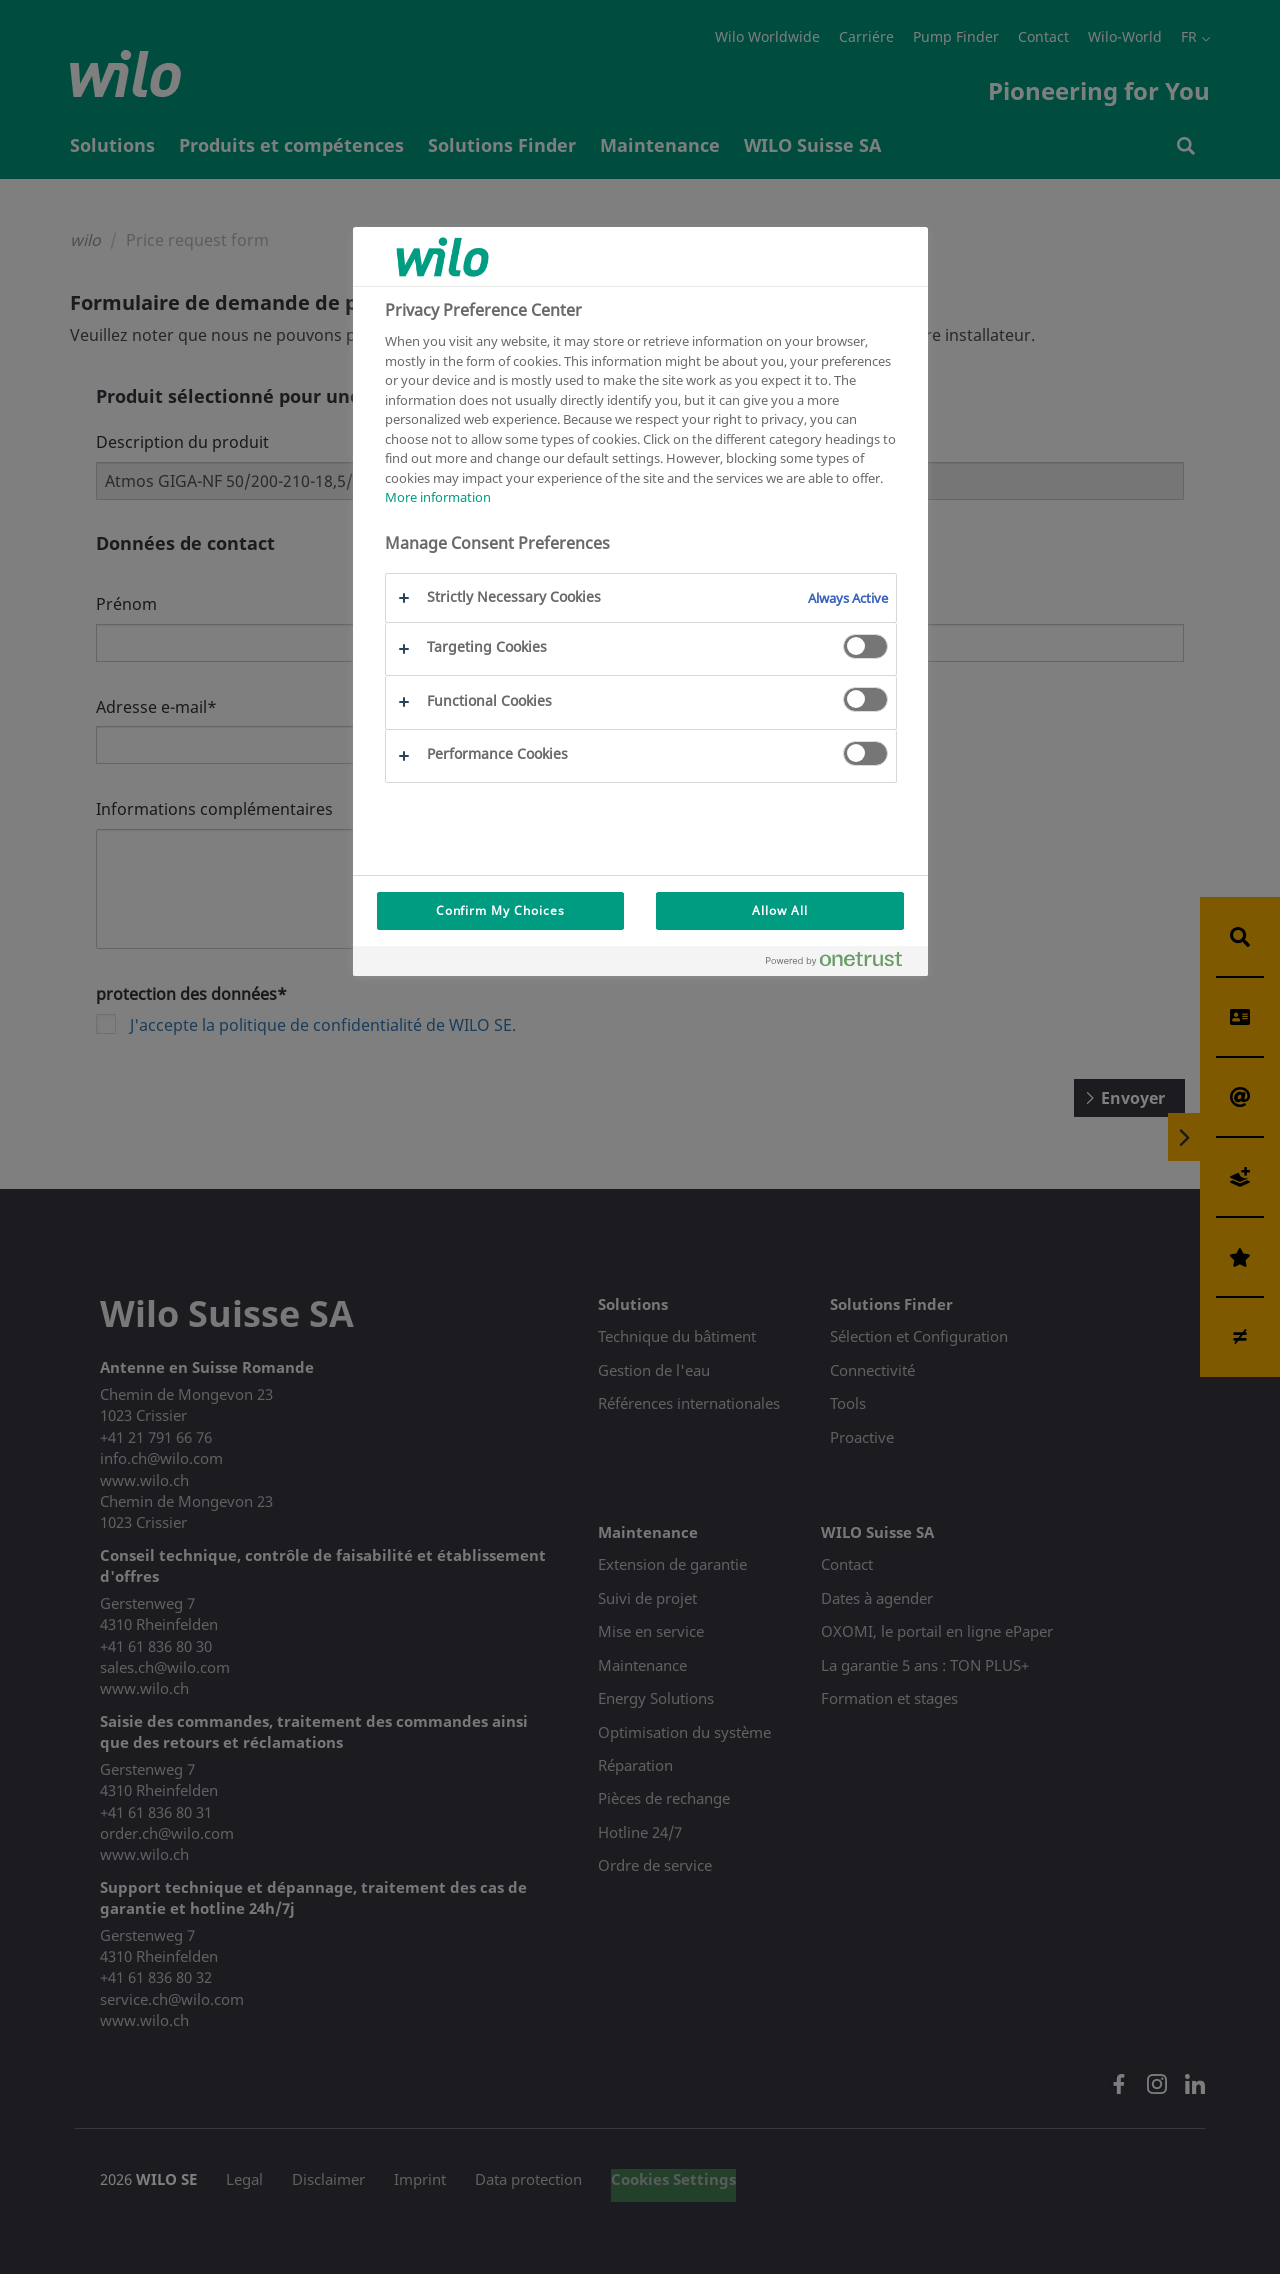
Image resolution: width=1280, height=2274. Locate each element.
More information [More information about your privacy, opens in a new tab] (438, 497)
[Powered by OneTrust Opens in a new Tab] (842, 963)
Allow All (780, 910)
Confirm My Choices (500, 910)
